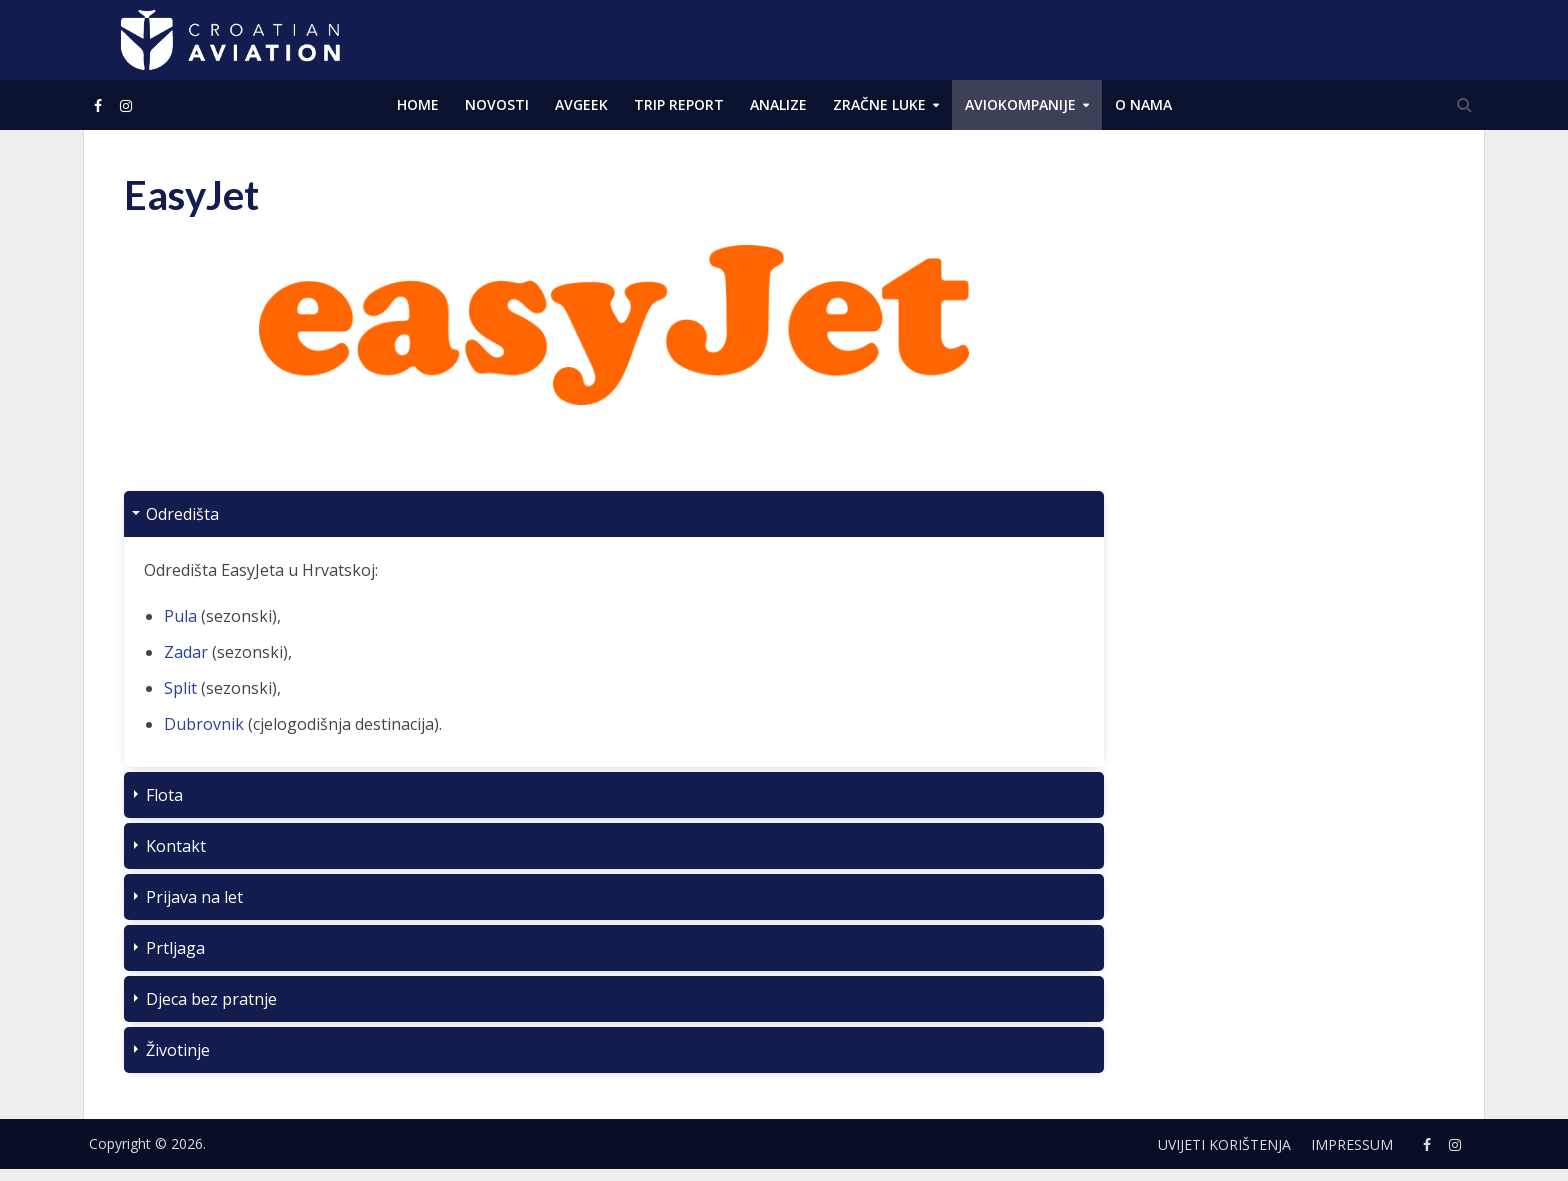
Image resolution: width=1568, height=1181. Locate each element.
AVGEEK (581, 104)
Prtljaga (175, 948)
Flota (164, 795)
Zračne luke (879, 104)
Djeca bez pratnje (211, 999)
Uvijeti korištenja (1224, 1144)
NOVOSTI (497, 104)
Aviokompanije (1020, 104)
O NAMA (1143, 104)
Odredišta (182, 514)
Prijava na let (194, 897)
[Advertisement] (1294, 470)
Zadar (186, 652)
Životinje (178, 1050)
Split (180, 688)
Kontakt (176, 846)
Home (418, 104)
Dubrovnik (204, 724)
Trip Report (679, 104)
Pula (180, 616)
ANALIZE (778, 104)
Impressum (1352, 1144)
